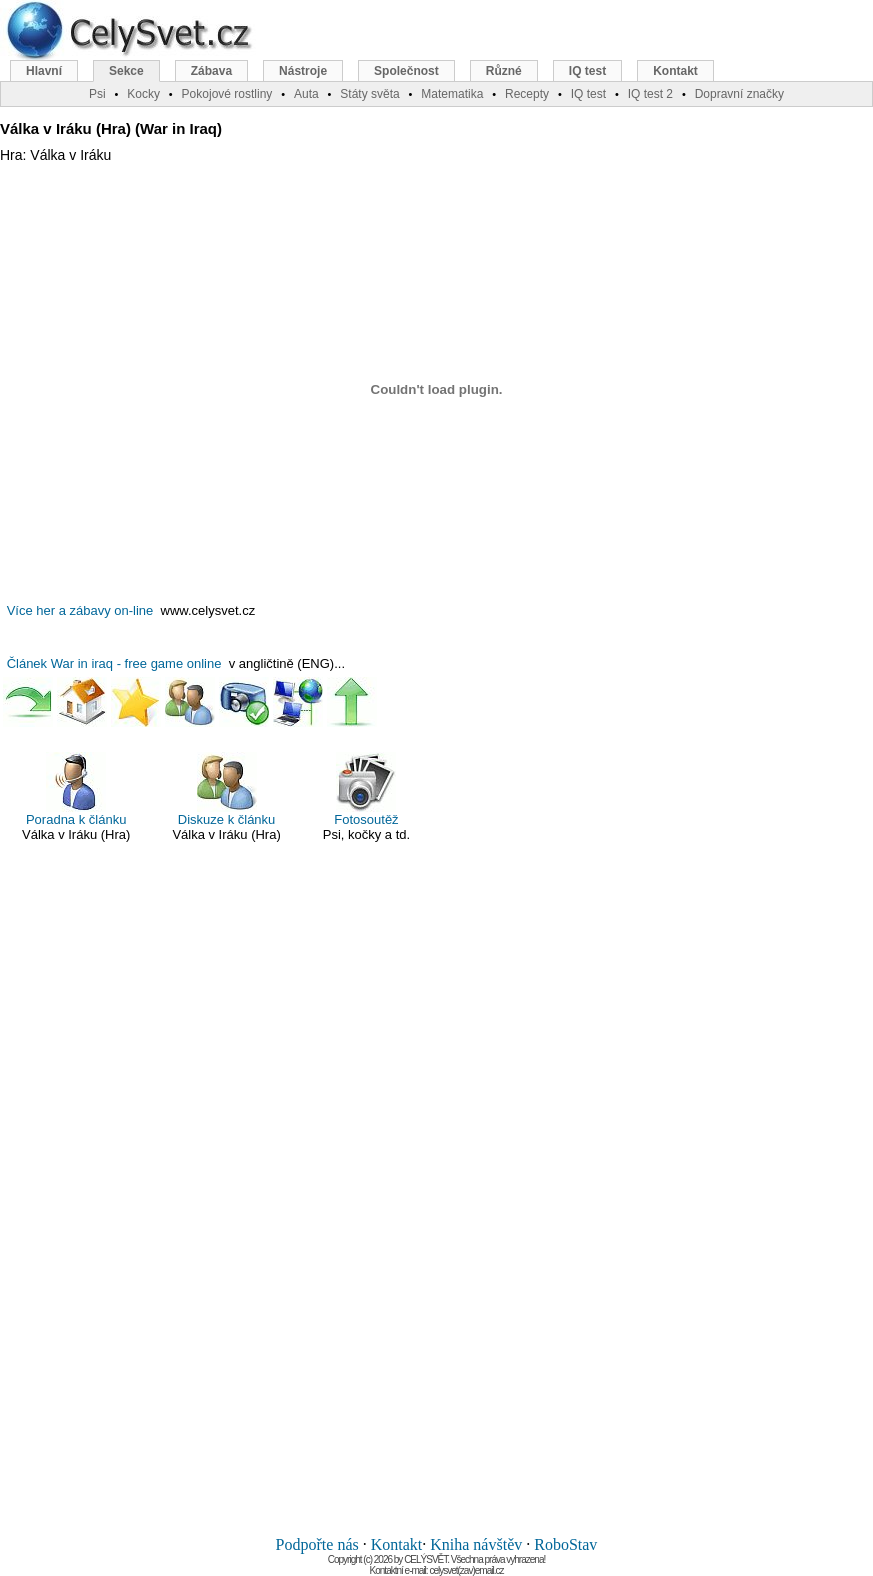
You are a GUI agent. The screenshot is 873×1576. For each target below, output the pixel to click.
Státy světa (369, 94)
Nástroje (303, 71)
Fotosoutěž (366, 789)
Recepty (527, 94)
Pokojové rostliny (227, 94)
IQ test (587, 71)
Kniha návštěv (476, 1544)
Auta (306, 94)
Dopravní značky (739, 94)
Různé (504, 71)
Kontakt (397, 1544)
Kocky (143, 94)
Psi (97, 94)
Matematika (452, 94)
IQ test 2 (650, 94)
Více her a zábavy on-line (80, 610)
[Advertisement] (437, 1200)
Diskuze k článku (227, 789)
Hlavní (44, 71)
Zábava (211, 71)
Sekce (126, 71)
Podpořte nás (317, 1544)
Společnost (406, 71)
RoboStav (565, 1544)
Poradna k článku (76, 789)
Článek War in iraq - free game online (114, 663)
